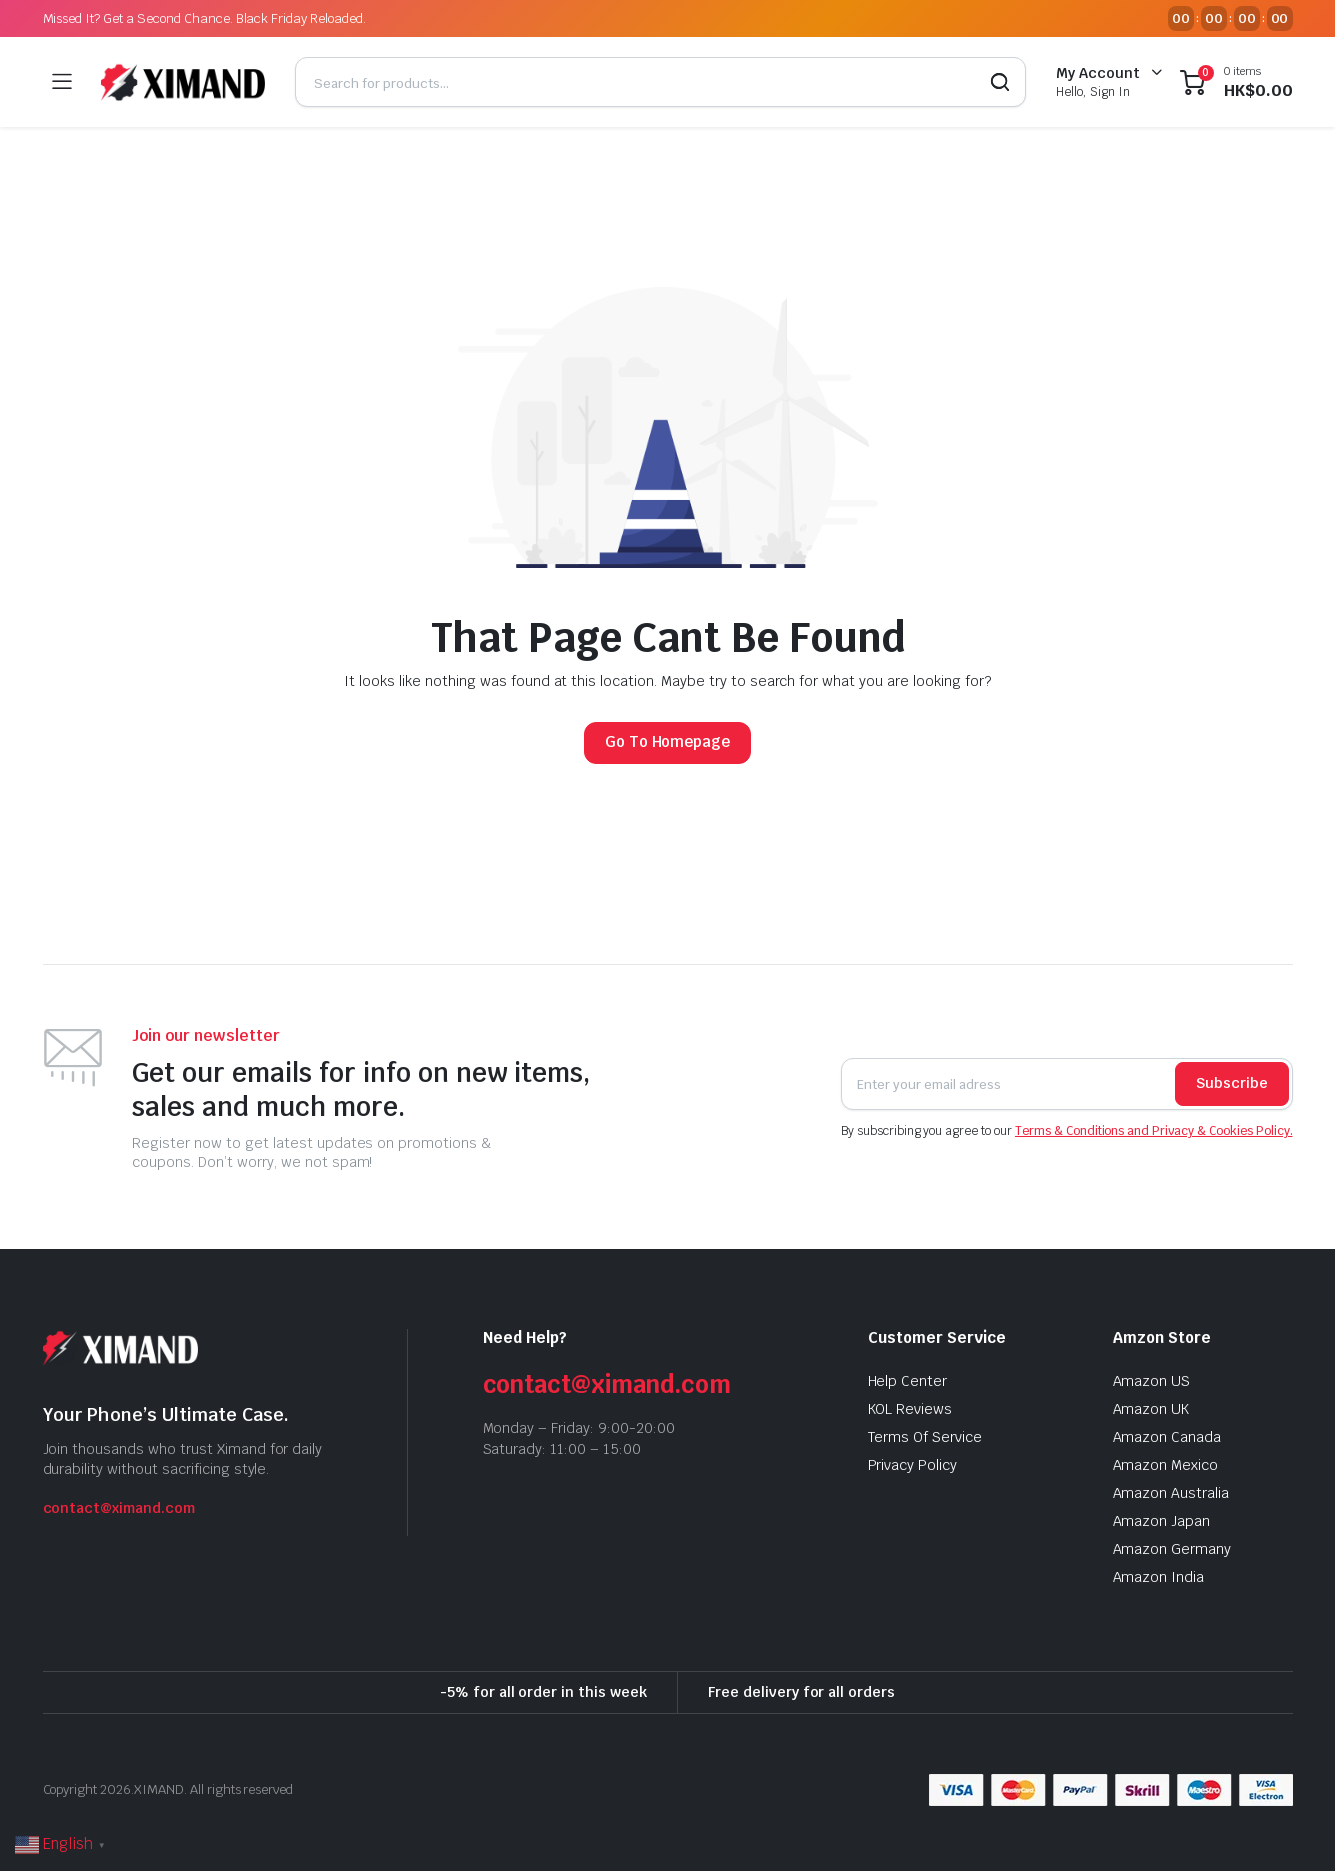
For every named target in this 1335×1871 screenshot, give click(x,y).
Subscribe (1232, 1083)
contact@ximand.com (119, 1508)
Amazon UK (1151, 1409)
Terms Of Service (925, 1437)
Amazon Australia (1171, 1493)
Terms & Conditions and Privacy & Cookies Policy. (1154, 1131)
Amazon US (1152, 1381)
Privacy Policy (913, 1465)
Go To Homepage (668, 741)
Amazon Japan (1162, 1521)
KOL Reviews (910, 1409)
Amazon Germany (1172, 1549)
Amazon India (1159, 1577)
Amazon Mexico (1166, 1465)
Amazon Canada (1167, 1437)
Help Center (908, 1381)
